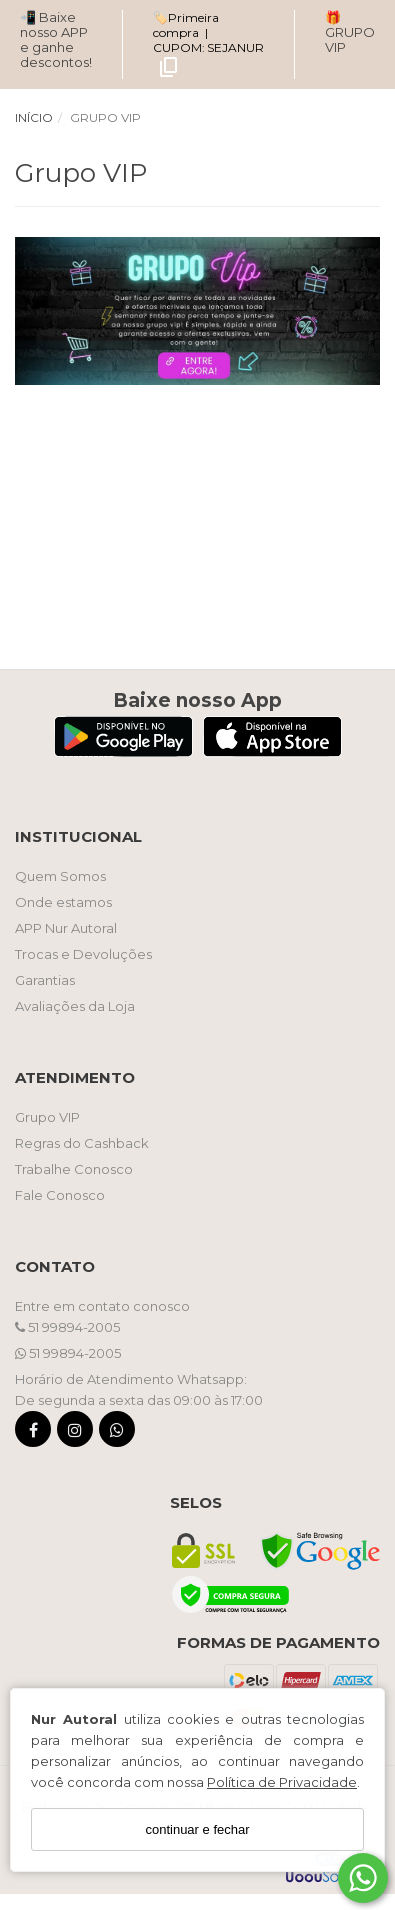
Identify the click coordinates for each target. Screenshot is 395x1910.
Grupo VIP (47, 1117)
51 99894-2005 (67, 1327)
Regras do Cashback (82, 1143)
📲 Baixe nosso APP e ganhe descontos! (56, 39)
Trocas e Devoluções (83, 954)
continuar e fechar (197, 1829)
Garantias (45, 980)
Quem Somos (60, 876)
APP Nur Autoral (66, 928)
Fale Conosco (60, 1195)
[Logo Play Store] (123, 751)
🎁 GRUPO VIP (350, 32)
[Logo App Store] (272, 751)
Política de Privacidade (282, 1782)
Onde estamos (63, 902)
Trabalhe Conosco (74, 1169)
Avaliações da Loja (75, 1006)
